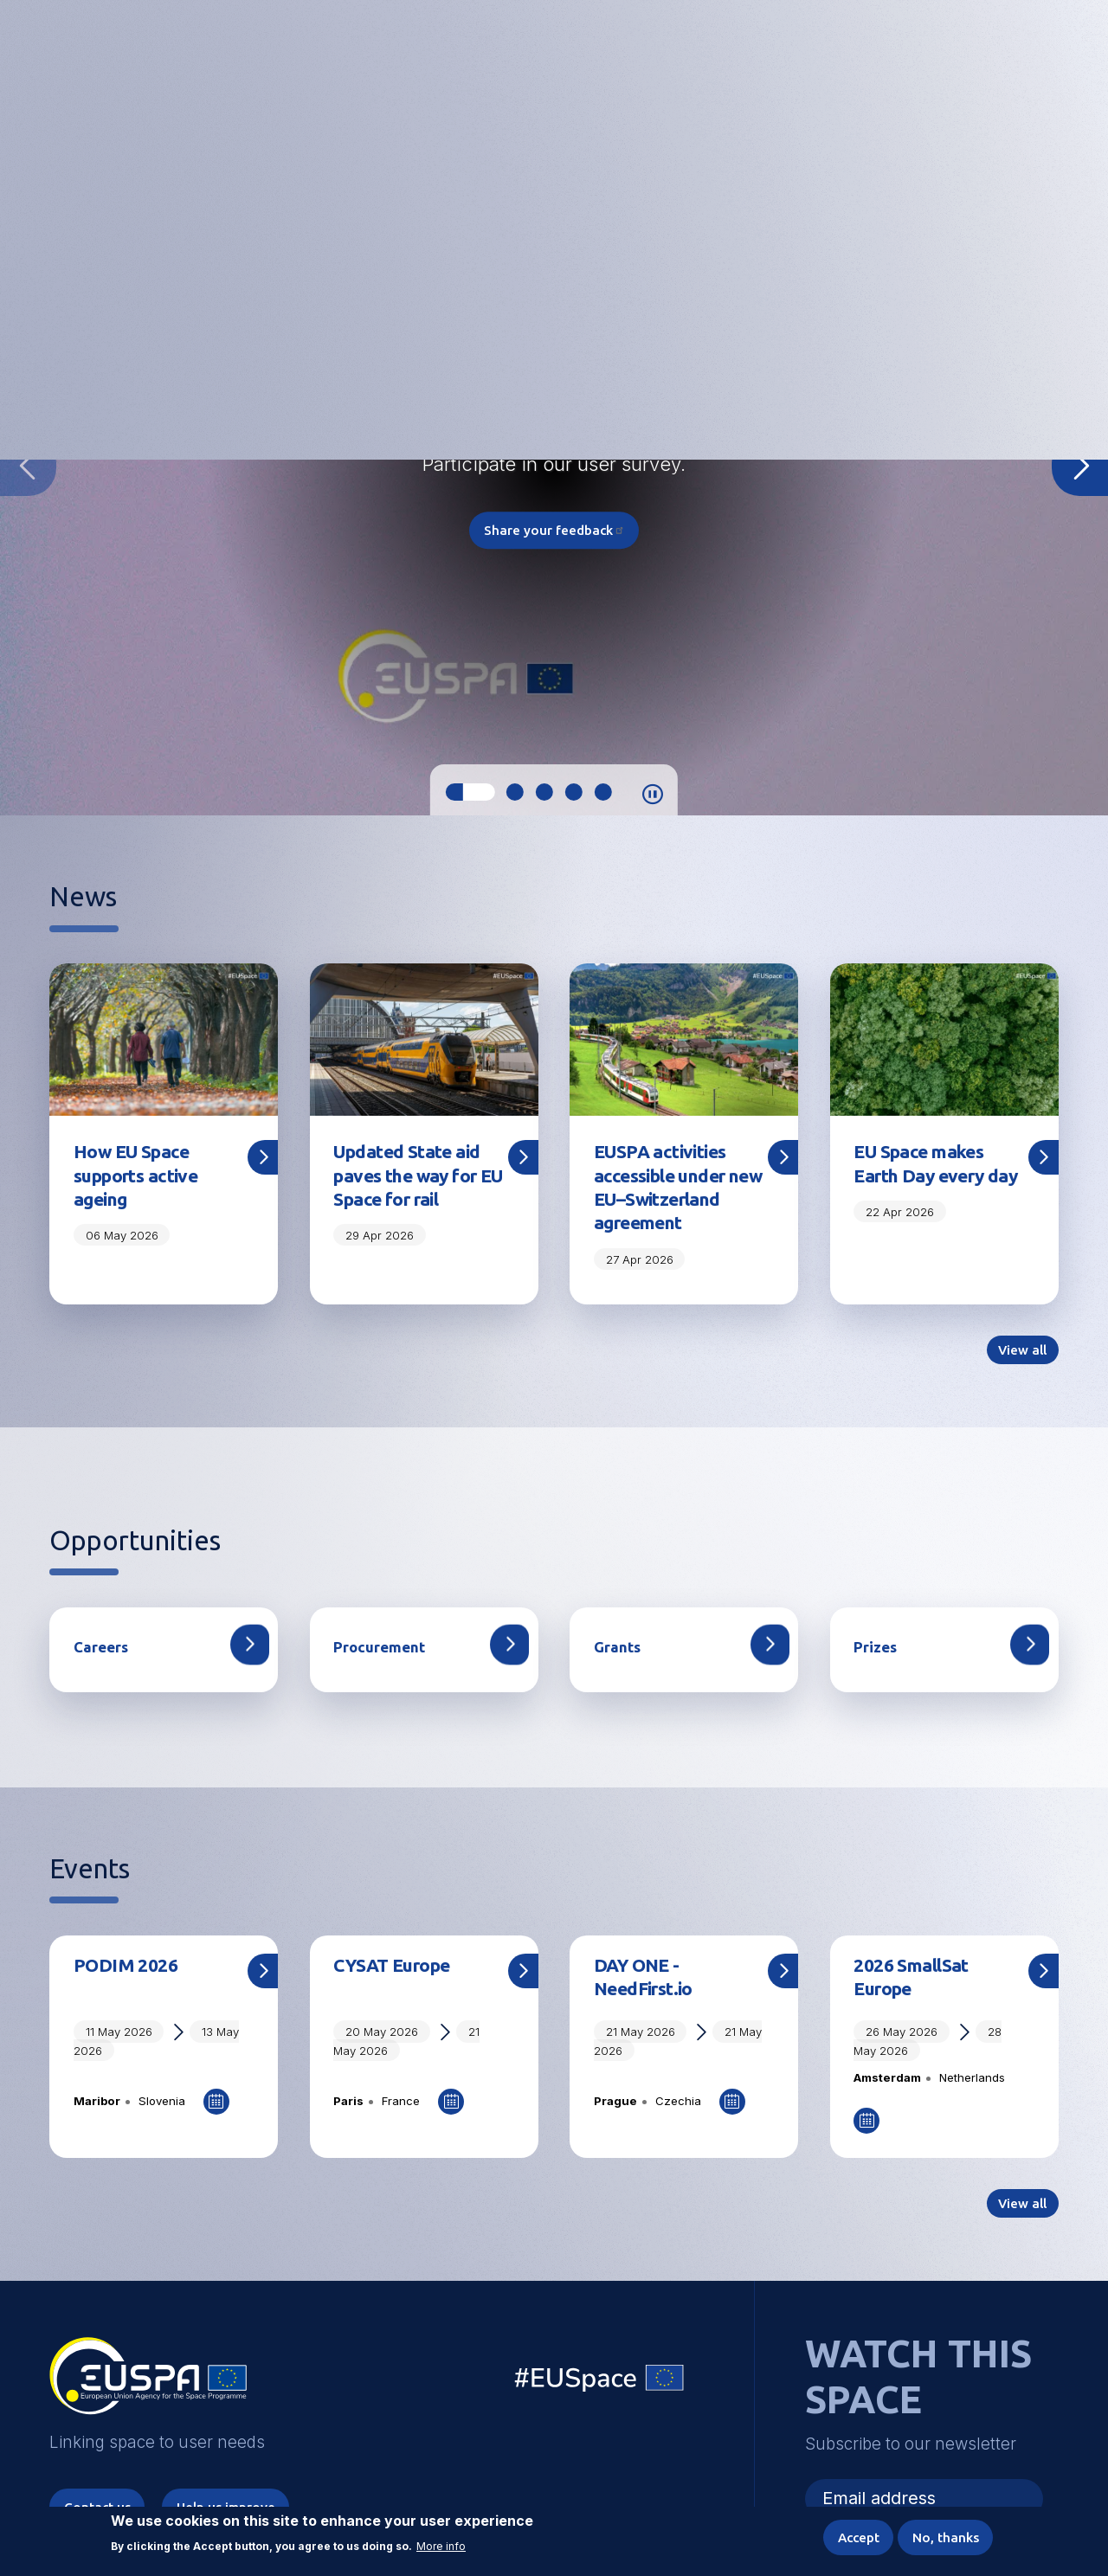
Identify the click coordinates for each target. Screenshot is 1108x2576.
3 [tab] (543, 792)
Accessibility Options (914, 56)
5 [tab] (602, 792)
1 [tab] (469, 792)
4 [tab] (573, 792)
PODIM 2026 (126, 1996)
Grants (616, 1676)
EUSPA (148, 2415)
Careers (100, 1676)
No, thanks (942, 2536)
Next (1080, 465)
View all (1021, 1379)
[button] (1003, 55)
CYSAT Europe (397, 1996)
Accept (850, 2536)
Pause (652, 794)
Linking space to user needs (777, 58)
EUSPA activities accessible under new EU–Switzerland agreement (665, 1201)
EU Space (600, 2414)
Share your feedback (554, 530)
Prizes (874, 1676)
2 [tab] (514, 792)
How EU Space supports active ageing (139, 1177)
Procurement (377, 1676)
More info (441, 2545)
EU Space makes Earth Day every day (923, 1177)
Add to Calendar (216, 2134)
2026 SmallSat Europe (913, 2009)
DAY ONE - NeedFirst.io (647, 2009)
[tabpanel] (554, 465)
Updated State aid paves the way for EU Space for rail (411, 1177)
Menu (1048, 56)
